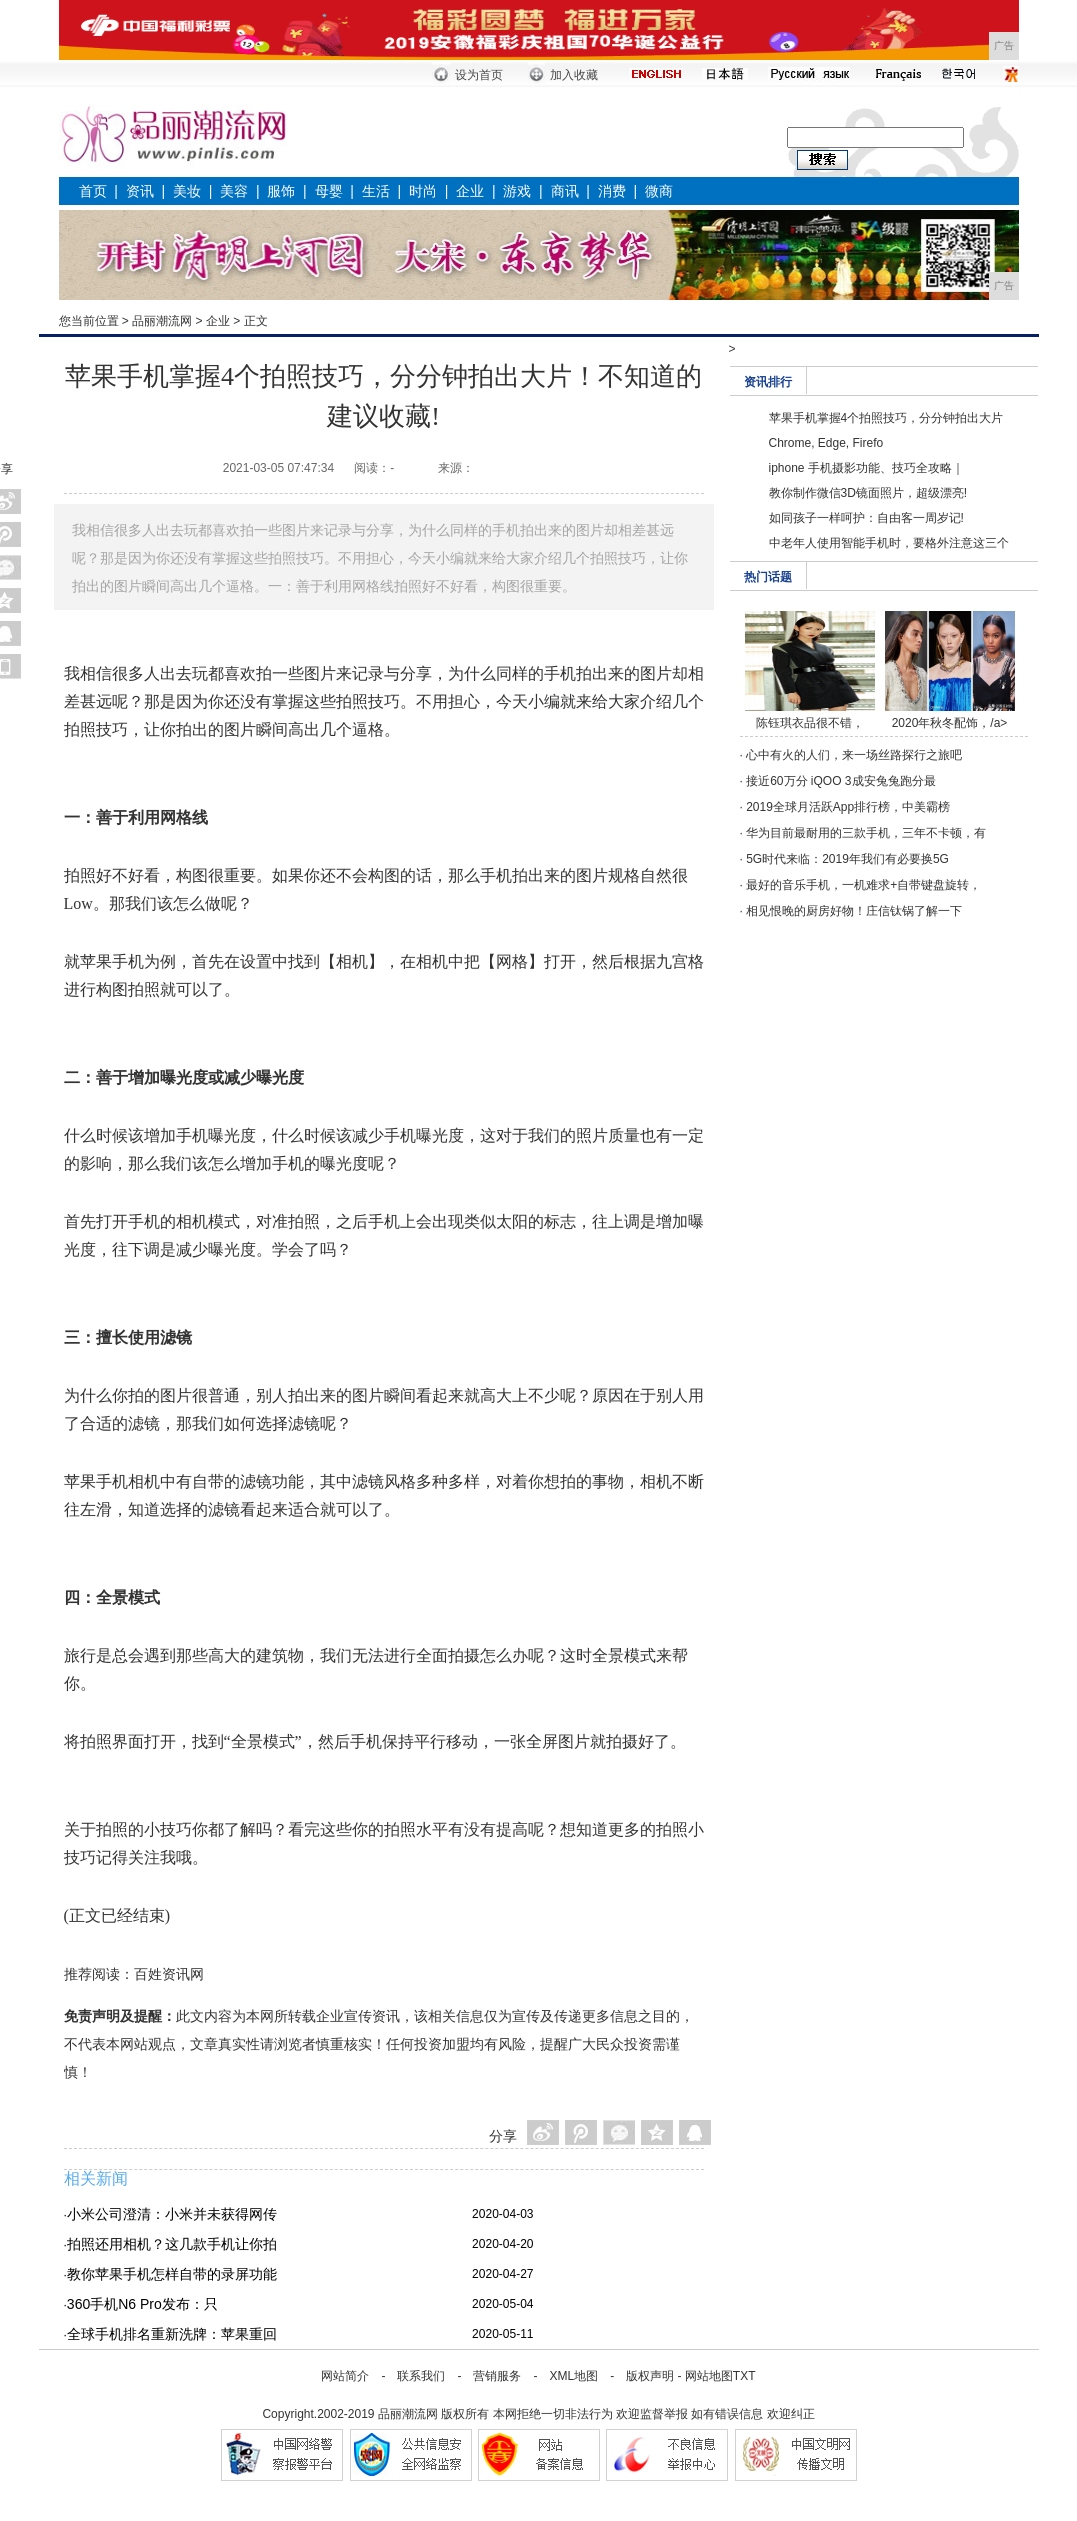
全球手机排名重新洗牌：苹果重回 (172, 2334)
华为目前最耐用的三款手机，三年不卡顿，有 (866, 833)
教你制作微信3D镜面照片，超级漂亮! (868, 493)
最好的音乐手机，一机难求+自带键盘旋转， (863, 885)
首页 (93, 191)
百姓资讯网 (169, 1974)
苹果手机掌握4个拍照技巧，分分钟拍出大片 (886, 418)
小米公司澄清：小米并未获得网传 (172, 2214)
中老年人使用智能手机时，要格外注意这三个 (889, 543)
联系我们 (421, 2376)
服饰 (281, 191)
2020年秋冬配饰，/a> (950, 723)
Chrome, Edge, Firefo (826, 443)
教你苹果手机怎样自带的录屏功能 (172, 2274)
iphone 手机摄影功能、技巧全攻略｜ (866, 468)
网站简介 (345, 2376)
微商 (659, 191)
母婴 (329, 191)
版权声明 (650, 2376)
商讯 (565, 191)
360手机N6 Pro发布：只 (142, 2304)
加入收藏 (574, 75)
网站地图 (709, 2376)
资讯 (140, 191)
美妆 (187, 191)
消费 (612, 191)
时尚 (423, 191)
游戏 (517, 191)
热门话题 (768, 577)
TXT (744, 2376)
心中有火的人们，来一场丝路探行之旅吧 (854, 755)
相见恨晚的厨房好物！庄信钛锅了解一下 (854, 911)
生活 (376, 191)
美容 (234, 191)
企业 (470, 191)
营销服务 (497, 2376)
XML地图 (573, 2376)
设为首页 (479, 75)
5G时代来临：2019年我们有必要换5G (847, 859)
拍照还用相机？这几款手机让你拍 (172, 2244)
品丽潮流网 (162, 321)
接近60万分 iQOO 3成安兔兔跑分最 (840, 781)
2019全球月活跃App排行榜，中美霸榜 (848, 807)
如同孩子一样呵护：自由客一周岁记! (866, 518)
